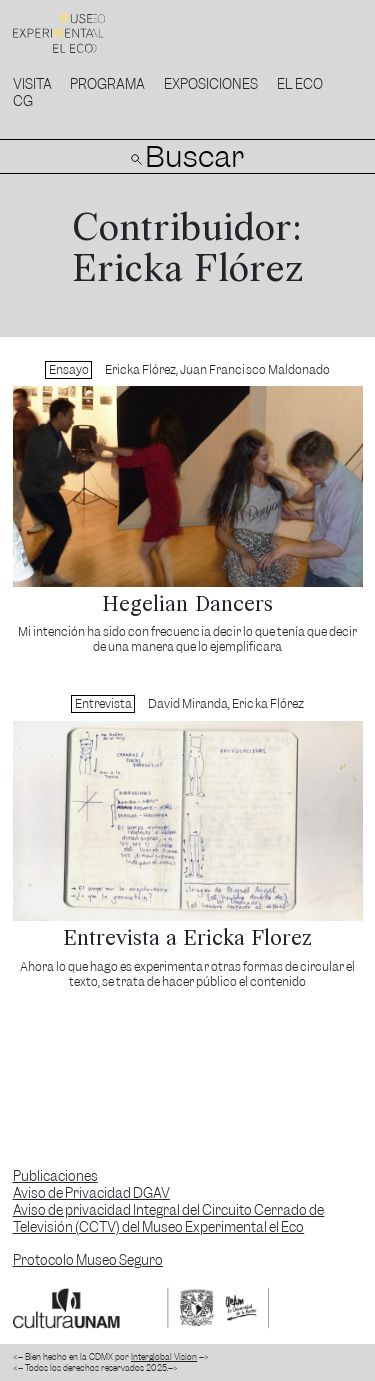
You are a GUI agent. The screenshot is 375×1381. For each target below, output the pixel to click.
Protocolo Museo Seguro (88, 1260)
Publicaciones (55, 1176)
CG (23, 101)
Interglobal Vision (164, 1357)
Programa (107, 84)
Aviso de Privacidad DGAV (91, 1193)
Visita (32, 84)
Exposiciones (211, 84)
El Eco (300, 84)
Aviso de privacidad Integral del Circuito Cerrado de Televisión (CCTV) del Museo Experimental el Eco (169, 1219)
